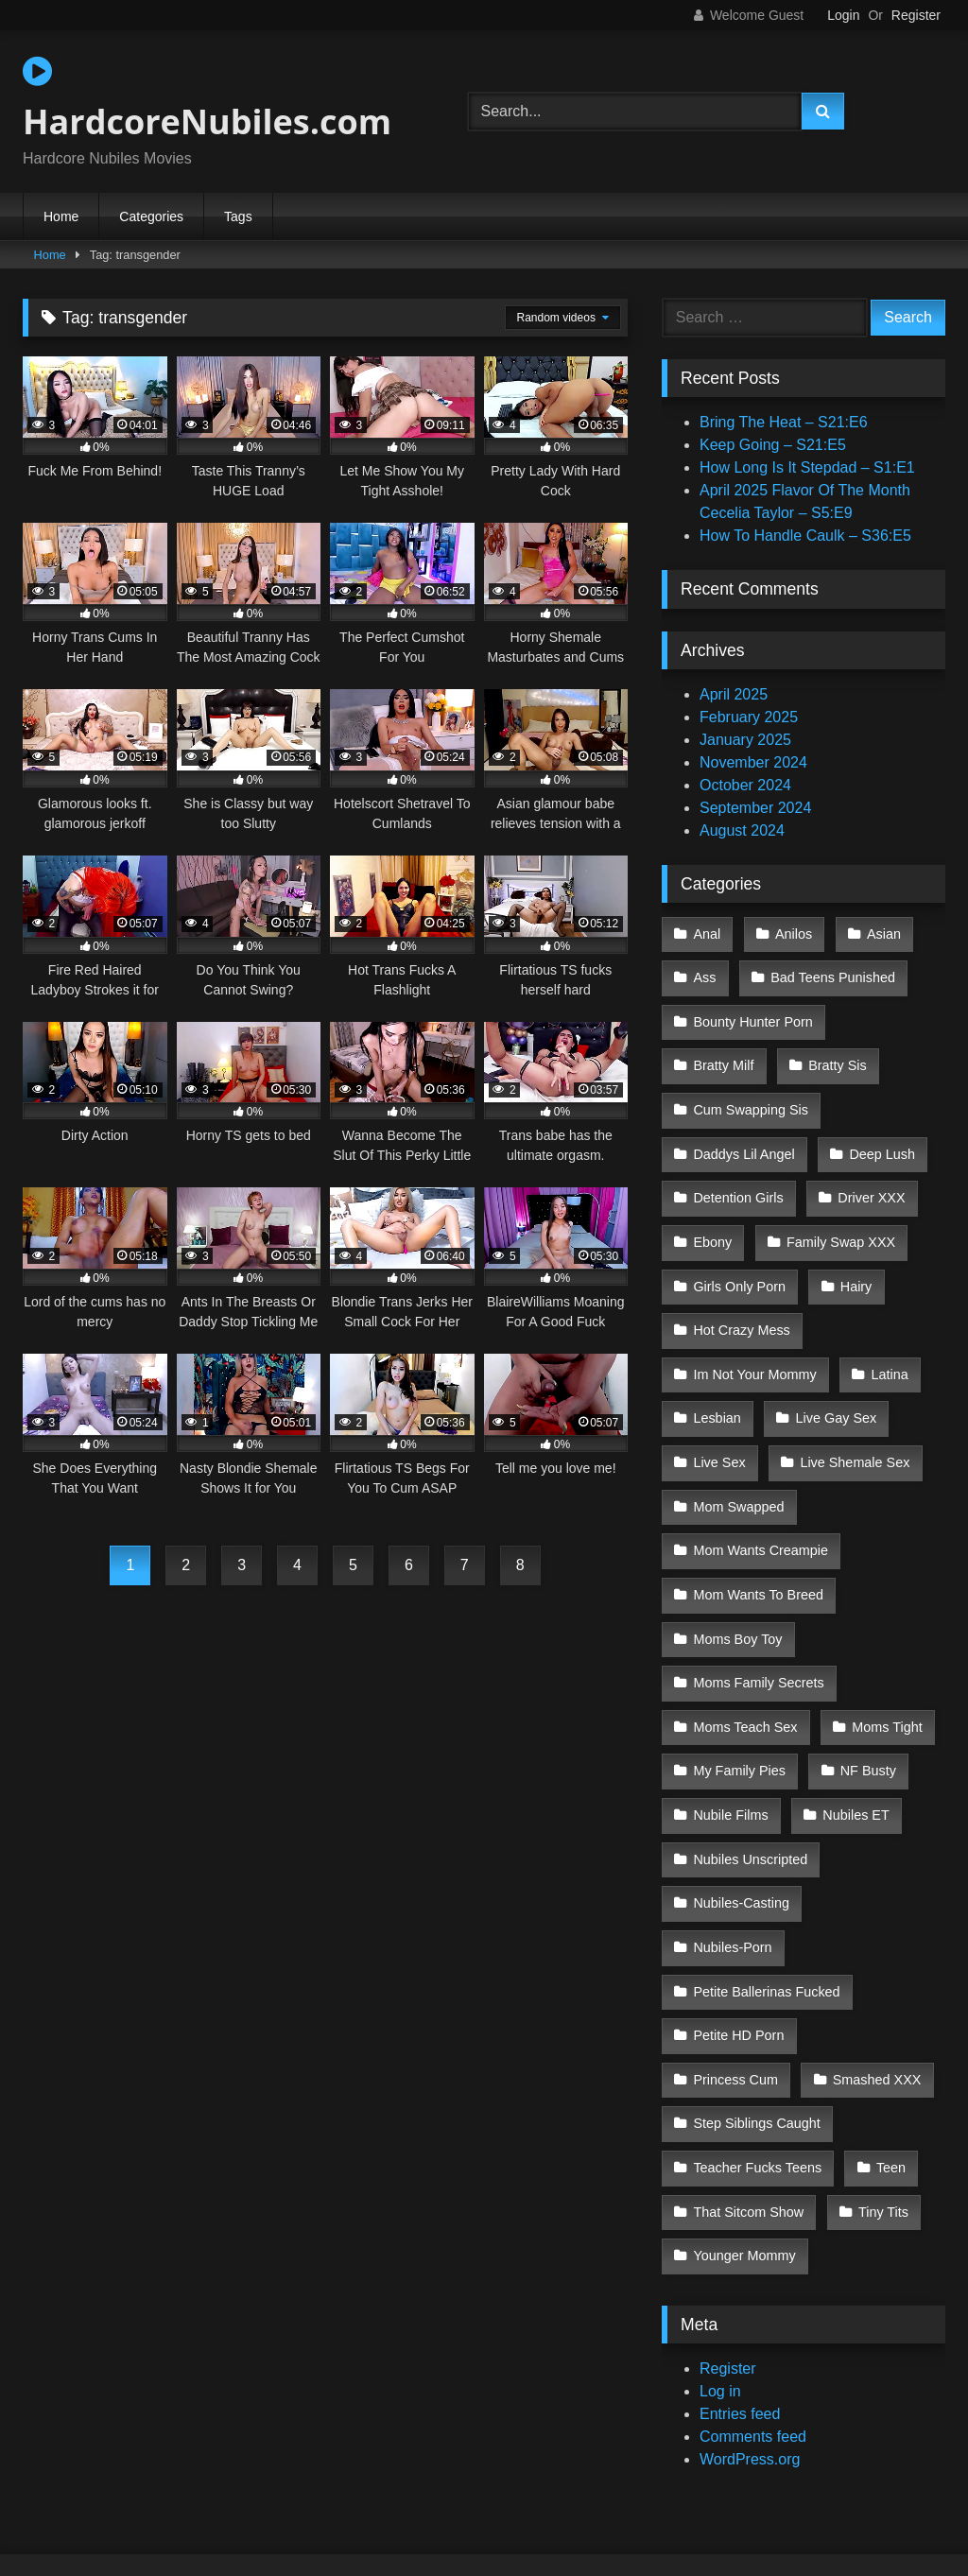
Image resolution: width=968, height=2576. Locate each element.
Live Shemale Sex (852, 1412)
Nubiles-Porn (880, 1812)
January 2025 (745, 740)
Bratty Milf (723, 1052)
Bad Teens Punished (830, 972)
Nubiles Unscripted (750, 1772)
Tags (238, 216)
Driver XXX (868, 1172)
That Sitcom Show (748, 2052)
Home (60, 216)
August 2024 (742, 830)
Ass (704, 972)
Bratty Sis (834, 1052)
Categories (151, 216)
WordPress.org (750, 2293)
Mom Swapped (738, 1452)
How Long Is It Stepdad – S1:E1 (807, 467)
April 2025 (734, 694)
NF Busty (864, 1692)
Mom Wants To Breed (758, 1532)
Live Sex (719, 1412)
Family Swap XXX (838, 1211)
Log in (720, 2225)
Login (843, 15)
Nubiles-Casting (741, 1812)
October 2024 (745, 785)
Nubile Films (730, 1731)
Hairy (853, 1252)
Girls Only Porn (739, 1252)
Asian (878, 932)
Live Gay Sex (832, 1372)
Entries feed (740, 2247)
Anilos (790, 932)
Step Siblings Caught (756, 1972)
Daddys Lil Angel (743, 1132)
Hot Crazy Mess (741, 1292)
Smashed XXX (737, 1932)
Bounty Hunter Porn (752, 1012)
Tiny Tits (881, 2052)
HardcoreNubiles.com (207, 99)
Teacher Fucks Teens (757, 2011)
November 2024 (753, 762)
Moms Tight (884, 1652)
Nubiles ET (853, 1731)
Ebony (712, 1211)
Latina (886, 1332)
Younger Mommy (744, 2092)
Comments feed (753, 2270)
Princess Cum (878, 1891)
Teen (888, 2011)
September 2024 (755, 808)
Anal (706, 932)
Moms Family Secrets (758, 1611)
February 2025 (749, 717)
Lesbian (716, 1372)
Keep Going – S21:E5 (773, 445)
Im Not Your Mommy (754, 1332)
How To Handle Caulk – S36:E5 (805, 535)
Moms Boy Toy (737, 1572)
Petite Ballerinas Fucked (766, 1851)
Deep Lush (879, 1132)
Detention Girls (738, 1172)
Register (916, 15)
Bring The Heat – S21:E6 (784, 422)
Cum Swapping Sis (750, 1092)
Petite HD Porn (738, 1891)
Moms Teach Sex (745, 1652)
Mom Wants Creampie (760, 1492)
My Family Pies (739, 1692)
